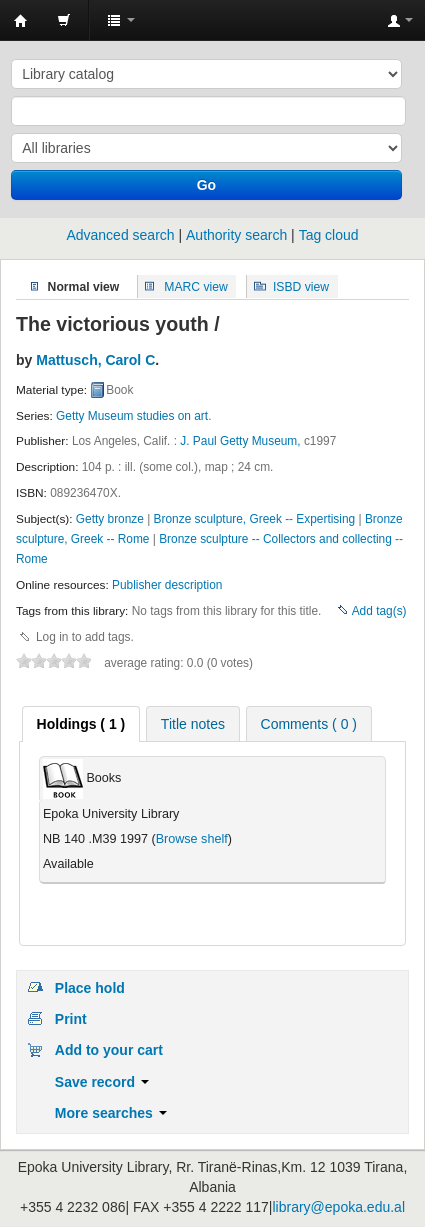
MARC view (196, 286)
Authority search (236, 235)
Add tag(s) (379, 611)
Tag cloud (329, 235)
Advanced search (120, 235)
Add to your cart (109, 1050)
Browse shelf (192, 839)
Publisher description (167, 585)
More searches (111, 1113)
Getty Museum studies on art (132, 416)
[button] (64, 20)
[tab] (81, 724)
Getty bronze (110, 519)
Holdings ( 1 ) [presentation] (81, 724)
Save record (102, 1082)
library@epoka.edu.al (338, 1207)
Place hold (90, 988)
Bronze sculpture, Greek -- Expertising (255, 519)
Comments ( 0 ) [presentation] (309, 724)
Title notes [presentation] (193, 724)
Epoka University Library (21, 21)
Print (71, 1019)
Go (206, 185)
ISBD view (301, 286)
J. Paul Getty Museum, (240, 441)
